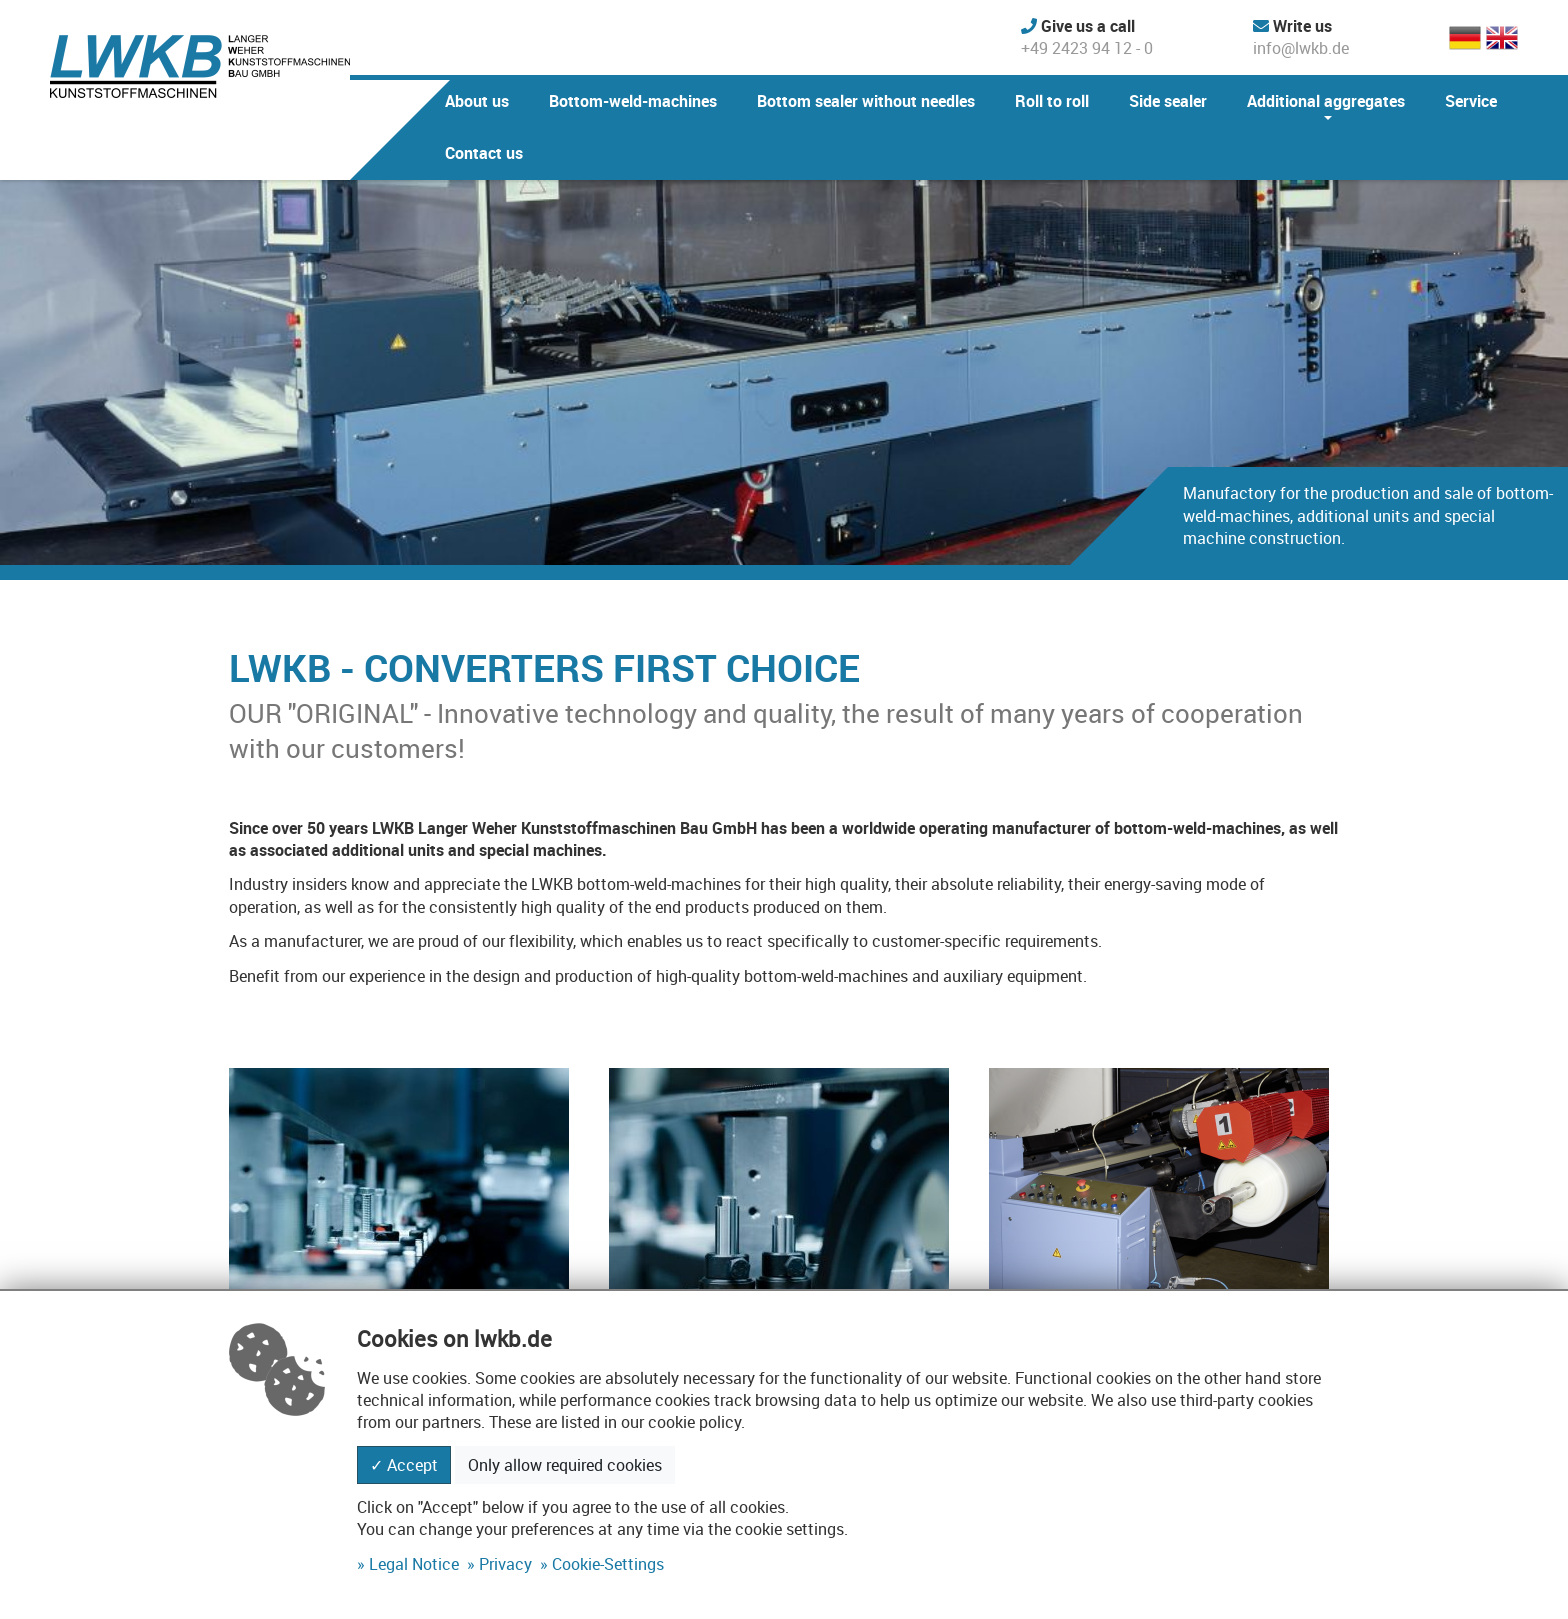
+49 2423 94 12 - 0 (1087, 37)
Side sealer (1168, 101)
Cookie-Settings (608, 1564)
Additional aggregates (1326, 101)
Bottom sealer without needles (866, 101)
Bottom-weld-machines (633, 101)
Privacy (505, 1564)
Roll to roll (1052, 101)
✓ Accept (404, 1465)
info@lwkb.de (1301, 37)
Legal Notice (414, 1564)
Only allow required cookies (565, 1465)
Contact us (484, 153)
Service (1471, 101)
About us (477, 101)
